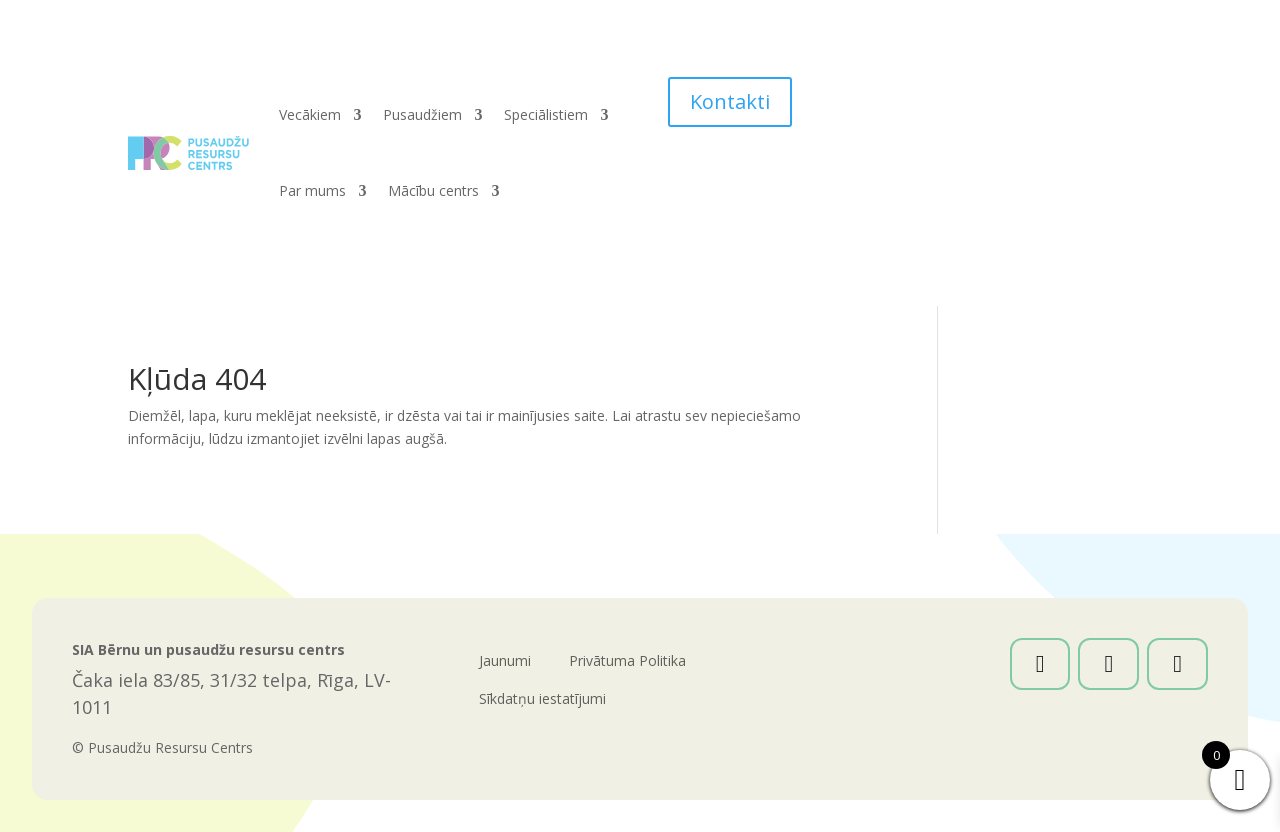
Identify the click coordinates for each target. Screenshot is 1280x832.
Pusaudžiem (422, 114)
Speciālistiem (546, 114)
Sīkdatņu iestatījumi (542, 698)
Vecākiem (310, 114)
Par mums (312, 190)
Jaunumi (505, 660)
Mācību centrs (433, 190)
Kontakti (730, 101)
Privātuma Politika (627, 660)
